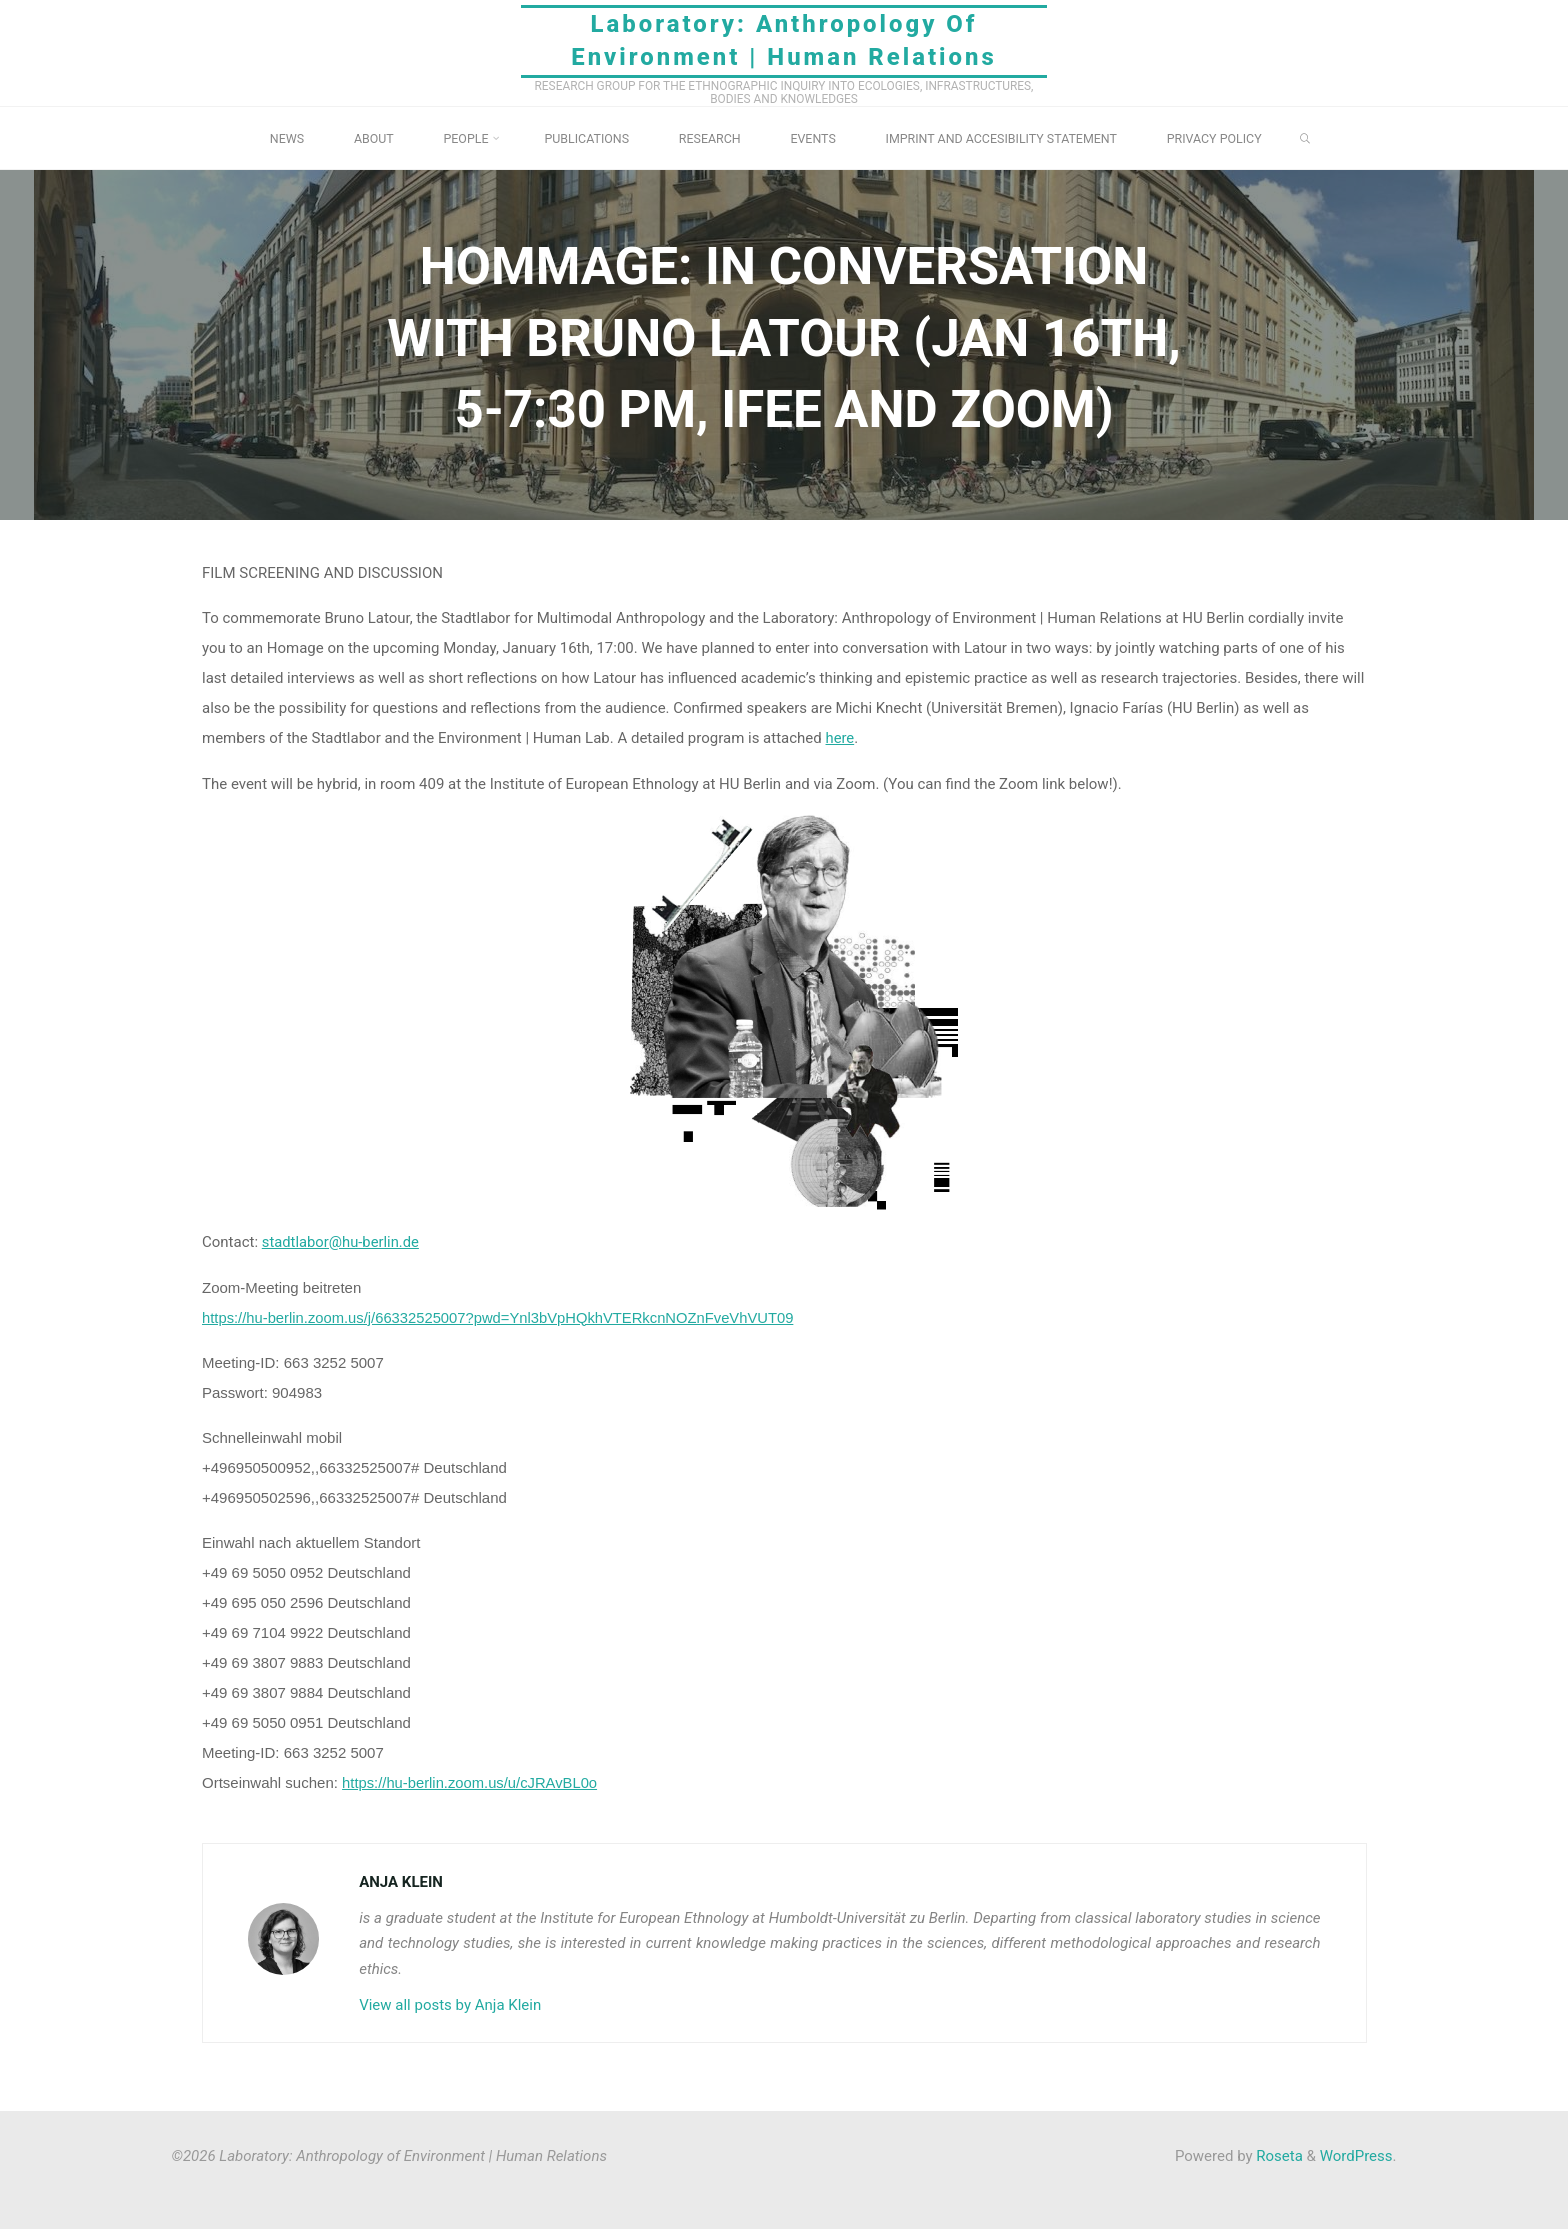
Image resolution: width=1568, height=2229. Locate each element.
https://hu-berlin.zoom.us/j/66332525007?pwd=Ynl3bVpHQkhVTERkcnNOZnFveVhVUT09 (502, 1316)
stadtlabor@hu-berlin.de (341, 1242)
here (839, 738)
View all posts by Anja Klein (450, 2003)
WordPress (1356, 2154)
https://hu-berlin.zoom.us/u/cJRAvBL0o (471, 1781)
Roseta (1278, 2154)
